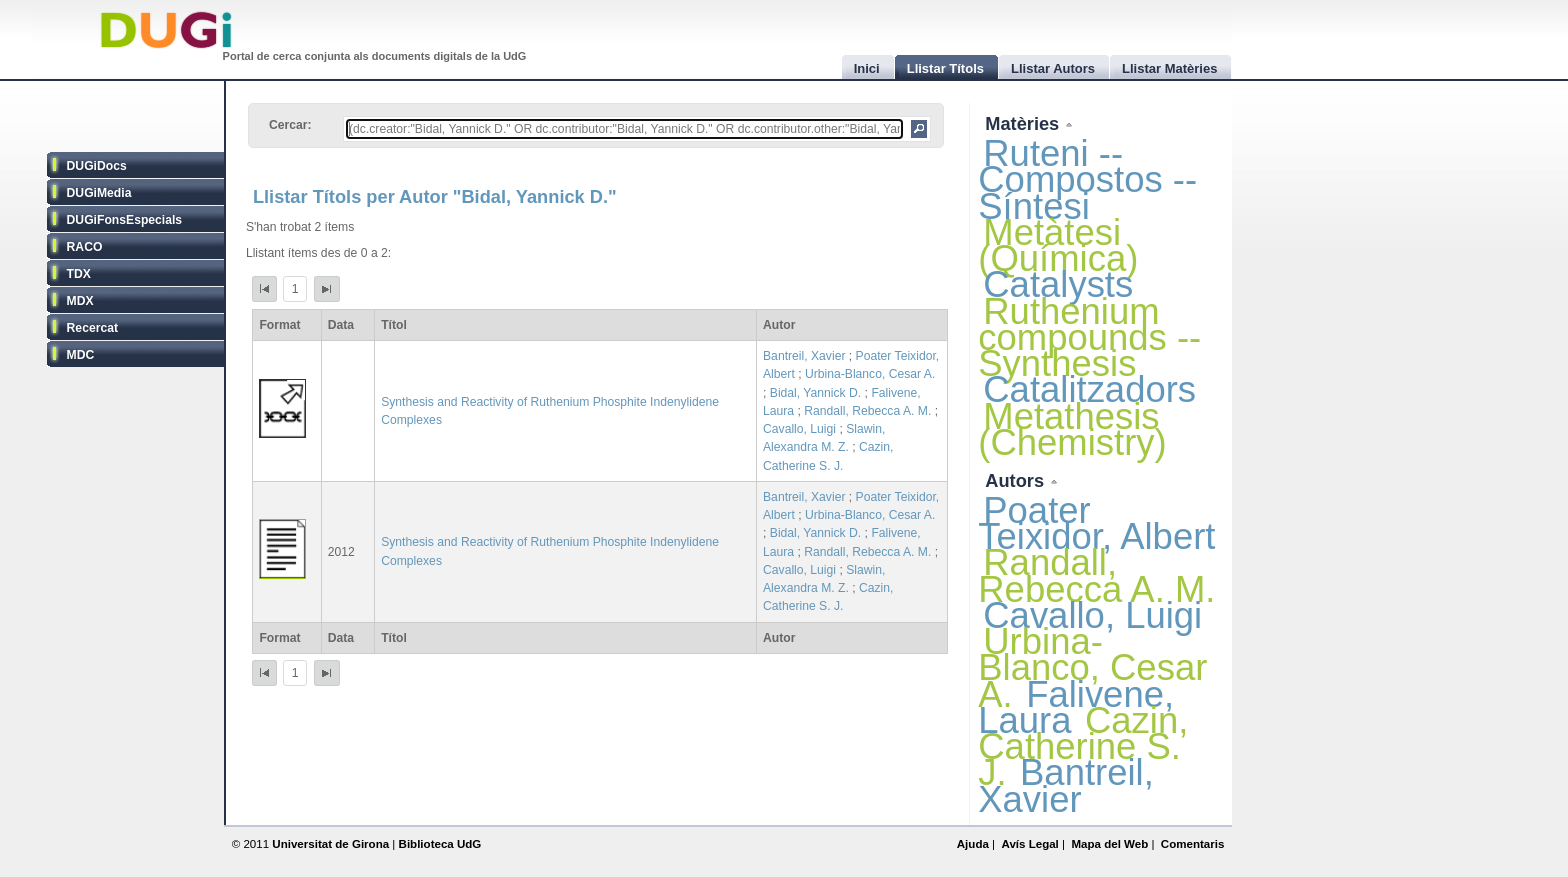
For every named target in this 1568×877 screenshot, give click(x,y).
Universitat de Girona (330, 844)
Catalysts (1058, 284)
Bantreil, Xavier (804, 356)
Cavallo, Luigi (799, 429)
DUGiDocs (97, 166)
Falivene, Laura (1076, 707)
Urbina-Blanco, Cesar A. (870, 374)
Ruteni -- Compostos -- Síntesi (1087, 179)
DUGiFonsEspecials (125, 220)
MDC (81, 355)
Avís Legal (1029, 844)
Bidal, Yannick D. (815, 393)
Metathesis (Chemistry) (1072, 429)
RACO (85, 247)
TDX (79, 274)
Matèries (1024, 123)
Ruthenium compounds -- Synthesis (1089, 337)
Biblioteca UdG (440, 844)
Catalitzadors (1089, 389)
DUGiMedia (99, 193)
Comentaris (1193, 844)
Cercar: (290, 125)
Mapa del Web (1109, 844)
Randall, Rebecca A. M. (867, 411)
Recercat (92, 328)
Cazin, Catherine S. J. (1083, 746)
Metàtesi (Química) (1058, 245)
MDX (80, 301)
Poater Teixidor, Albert (1096, 523)
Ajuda (973, 844)
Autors (1017, 480)
